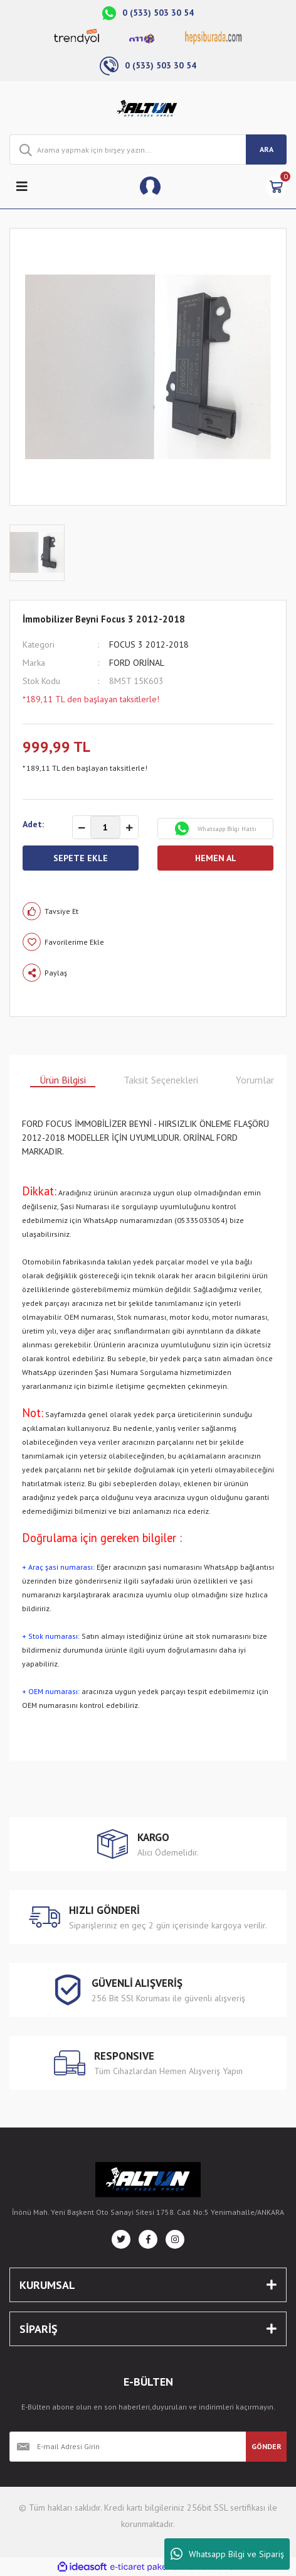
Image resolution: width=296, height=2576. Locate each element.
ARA (266, 149)
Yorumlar (255, 1079)
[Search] (148, 149)
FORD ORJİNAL (136, 662)
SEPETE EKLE (80, 858)
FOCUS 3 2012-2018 (149, 644)
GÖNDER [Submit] (266, 2446)
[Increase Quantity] (129, 828)
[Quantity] (105, 827)
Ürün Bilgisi (63, 1079)
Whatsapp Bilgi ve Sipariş (227, 2554)
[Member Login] (150, 187)
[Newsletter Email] (127, 2447)
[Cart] (276, 187)
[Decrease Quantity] (81, 828)
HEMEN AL (215, 858)
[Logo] (148, 108)
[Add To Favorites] (148, 942)
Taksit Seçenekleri (161, 1079)
